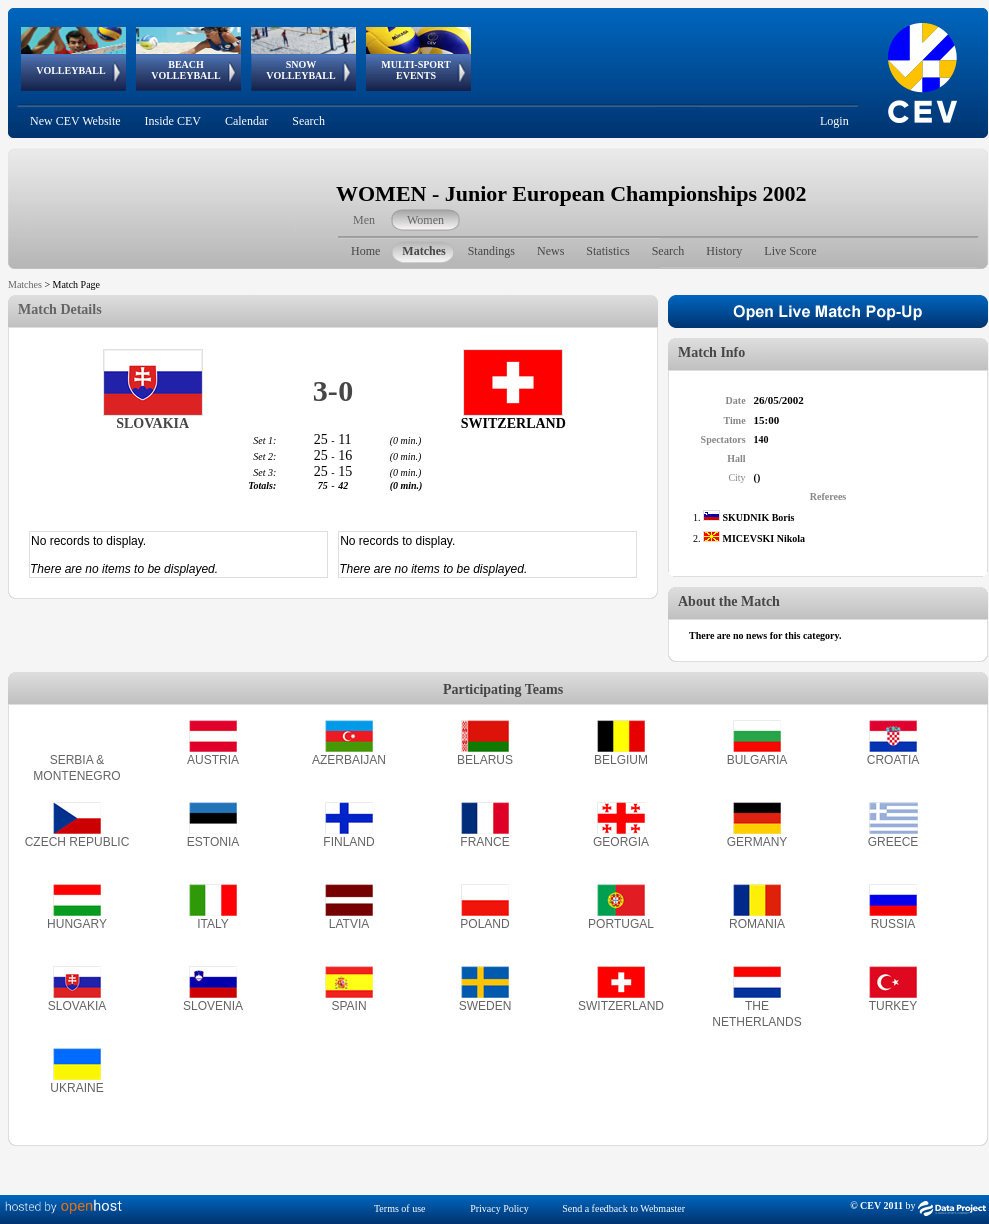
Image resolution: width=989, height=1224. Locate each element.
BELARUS (485, 760)
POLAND (484, 924)
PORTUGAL (621, 924)
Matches (25, 284)
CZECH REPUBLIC (77, 842)
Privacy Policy (499, 1208)
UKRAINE (76, 1088)
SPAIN (348, 1006)
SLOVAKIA (77, 1006)
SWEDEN (485, 1006)
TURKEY (893, 1006)
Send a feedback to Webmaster (623, 1208)
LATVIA (349, 924)
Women (425, 220)
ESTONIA (213, 842)
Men (364, 220)
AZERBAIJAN (349, 760)
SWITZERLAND (621, 1006)
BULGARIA (757, 760)
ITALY (213, 924)
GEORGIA (621, 842)
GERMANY (757, 842)
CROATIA (893, 760)
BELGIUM (621, 760)
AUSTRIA (213, 760)
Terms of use (400, 1208)
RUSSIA (893, 924)
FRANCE (484, 842)
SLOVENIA (213, 1006)
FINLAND (348, 842)
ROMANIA (757, 924)
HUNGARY (77, 924)
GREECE (893, 842)
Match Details (60, 309)
